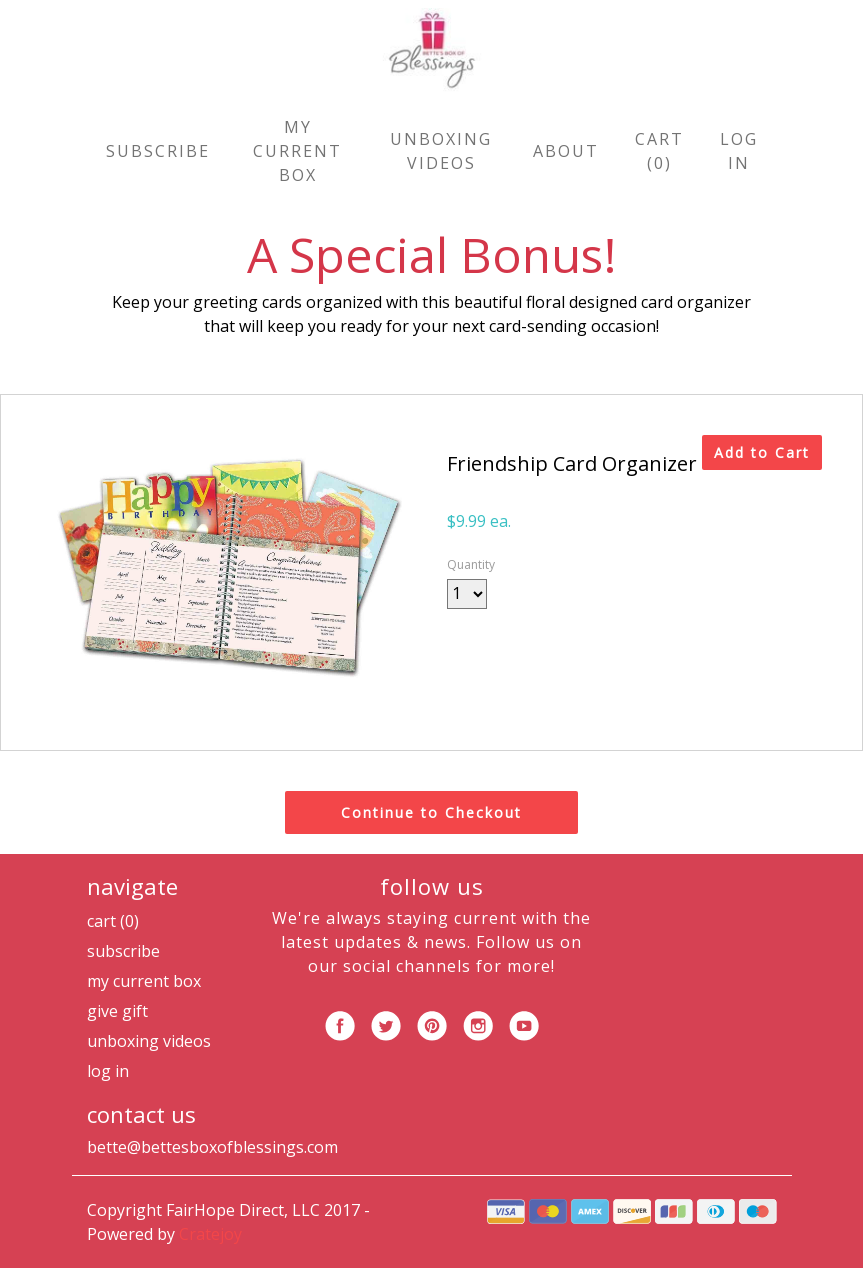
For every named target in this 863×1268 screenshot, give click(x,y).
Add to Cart (762, 452)
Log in (739, 151)
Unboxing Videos (441, 151)
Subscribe (158, 151)
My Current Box (297, 151)
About (566, 151)
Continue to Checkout (431, 812)
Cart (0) (659, 151)
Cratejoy (210, 1234)
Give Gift (117, 1011)
